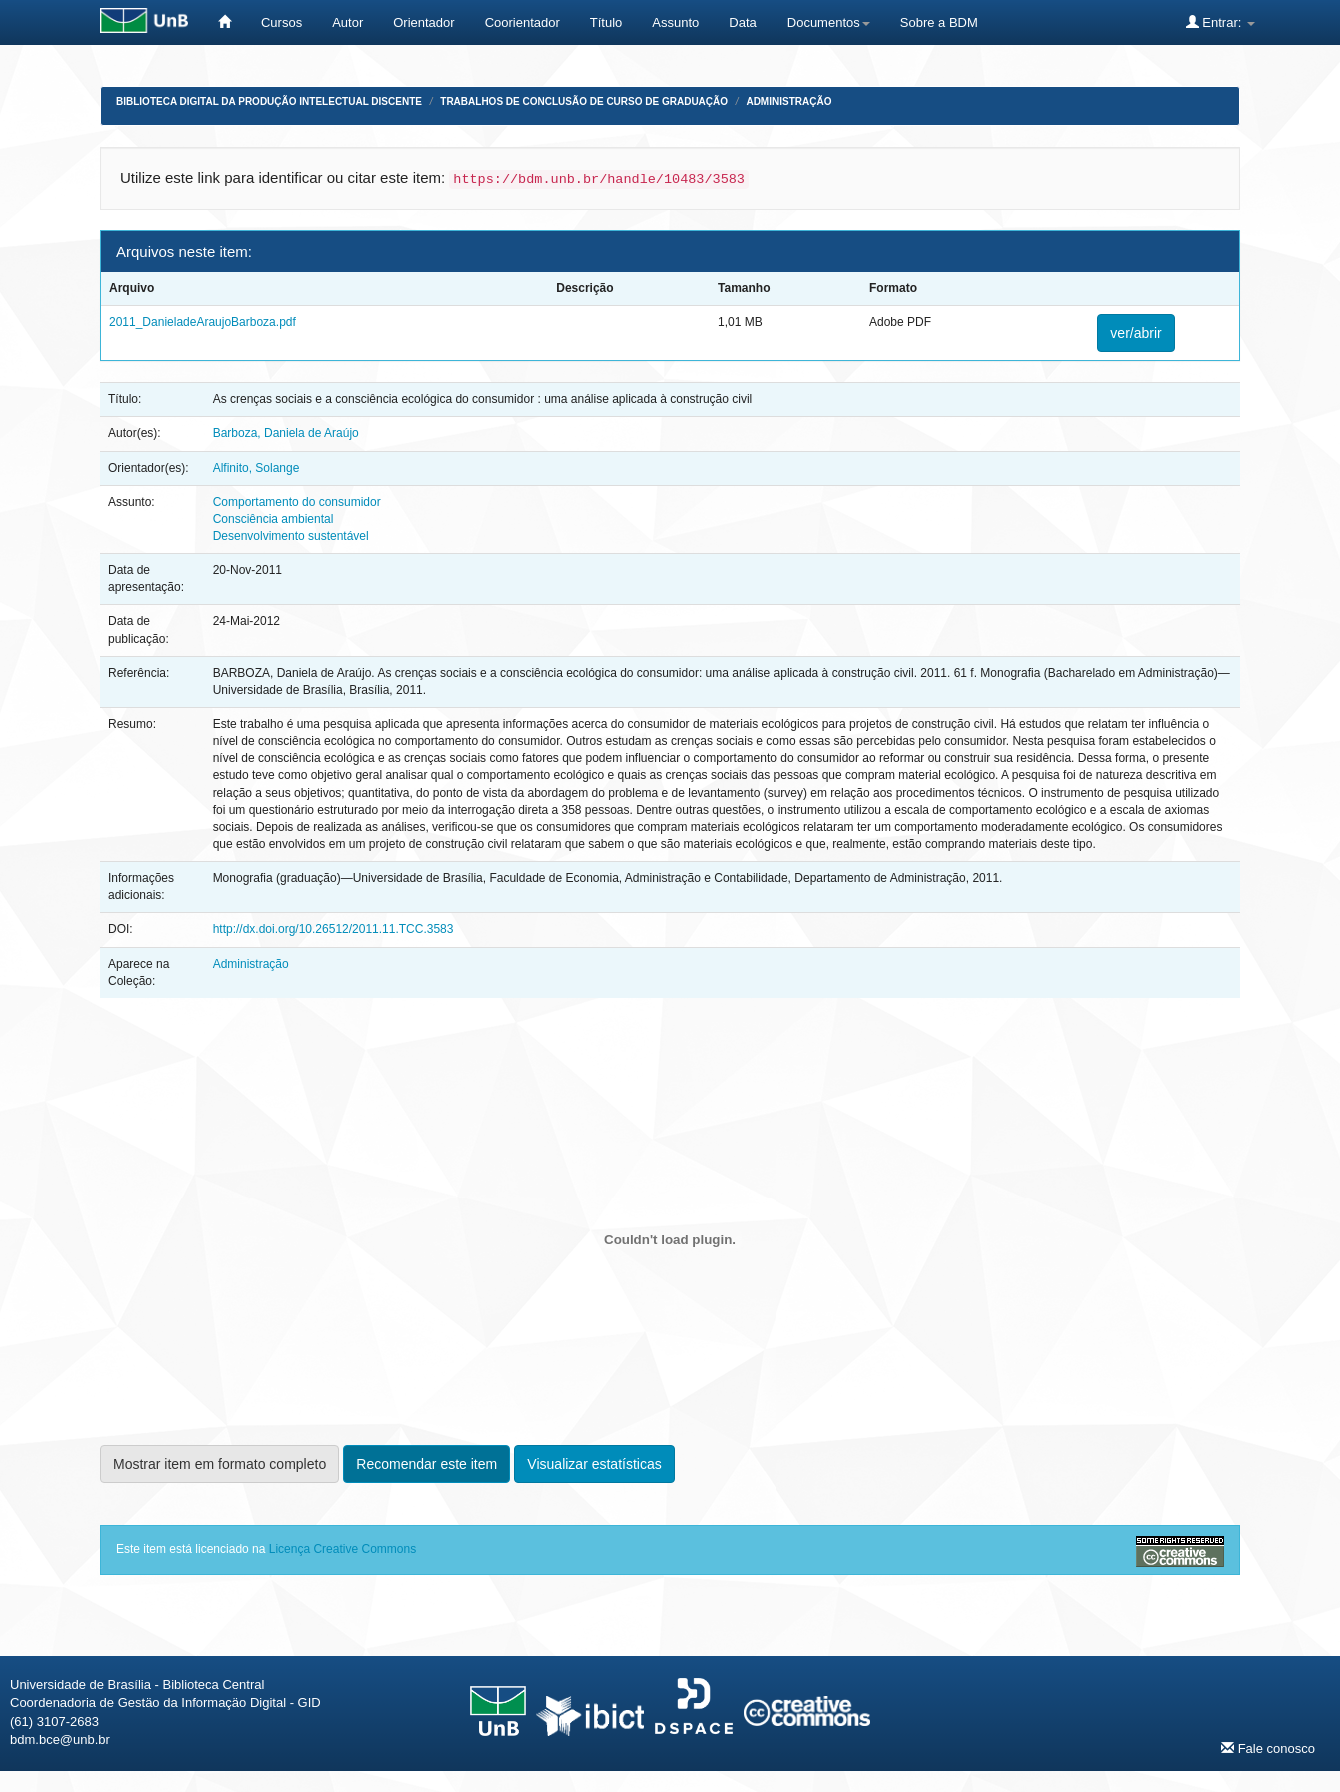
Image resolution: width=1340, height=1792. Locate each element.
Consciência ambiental (273, 519)
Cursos (281, 22)
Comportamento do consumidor (297, 502)
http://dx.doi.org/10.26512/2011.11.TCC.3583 (333, 929)
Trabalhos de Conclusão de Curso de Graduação (584, 101)
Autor (347, 22)
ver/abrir (1135, 333)
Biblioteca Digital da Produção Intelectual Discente (269, 101)
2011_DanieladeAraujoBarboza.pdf (202, 322)
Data (742, 22)
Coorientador (522, 22)
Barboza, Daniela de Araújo (286, 433)
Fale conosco (1268, 1748)
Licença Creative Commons (342, 1549)
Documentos (828, 22)
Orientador (423, 22)
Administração (788, 101)
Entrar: (1220, 22)
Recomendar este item (426, 1464)
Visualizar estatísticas (594, 1464)
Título (606, 22)
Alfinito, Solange (256, 468)
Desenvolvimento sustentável (291, 536)
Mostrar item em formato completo (219, 1464)
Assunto (675, 22)
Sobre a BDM (939, 22)
